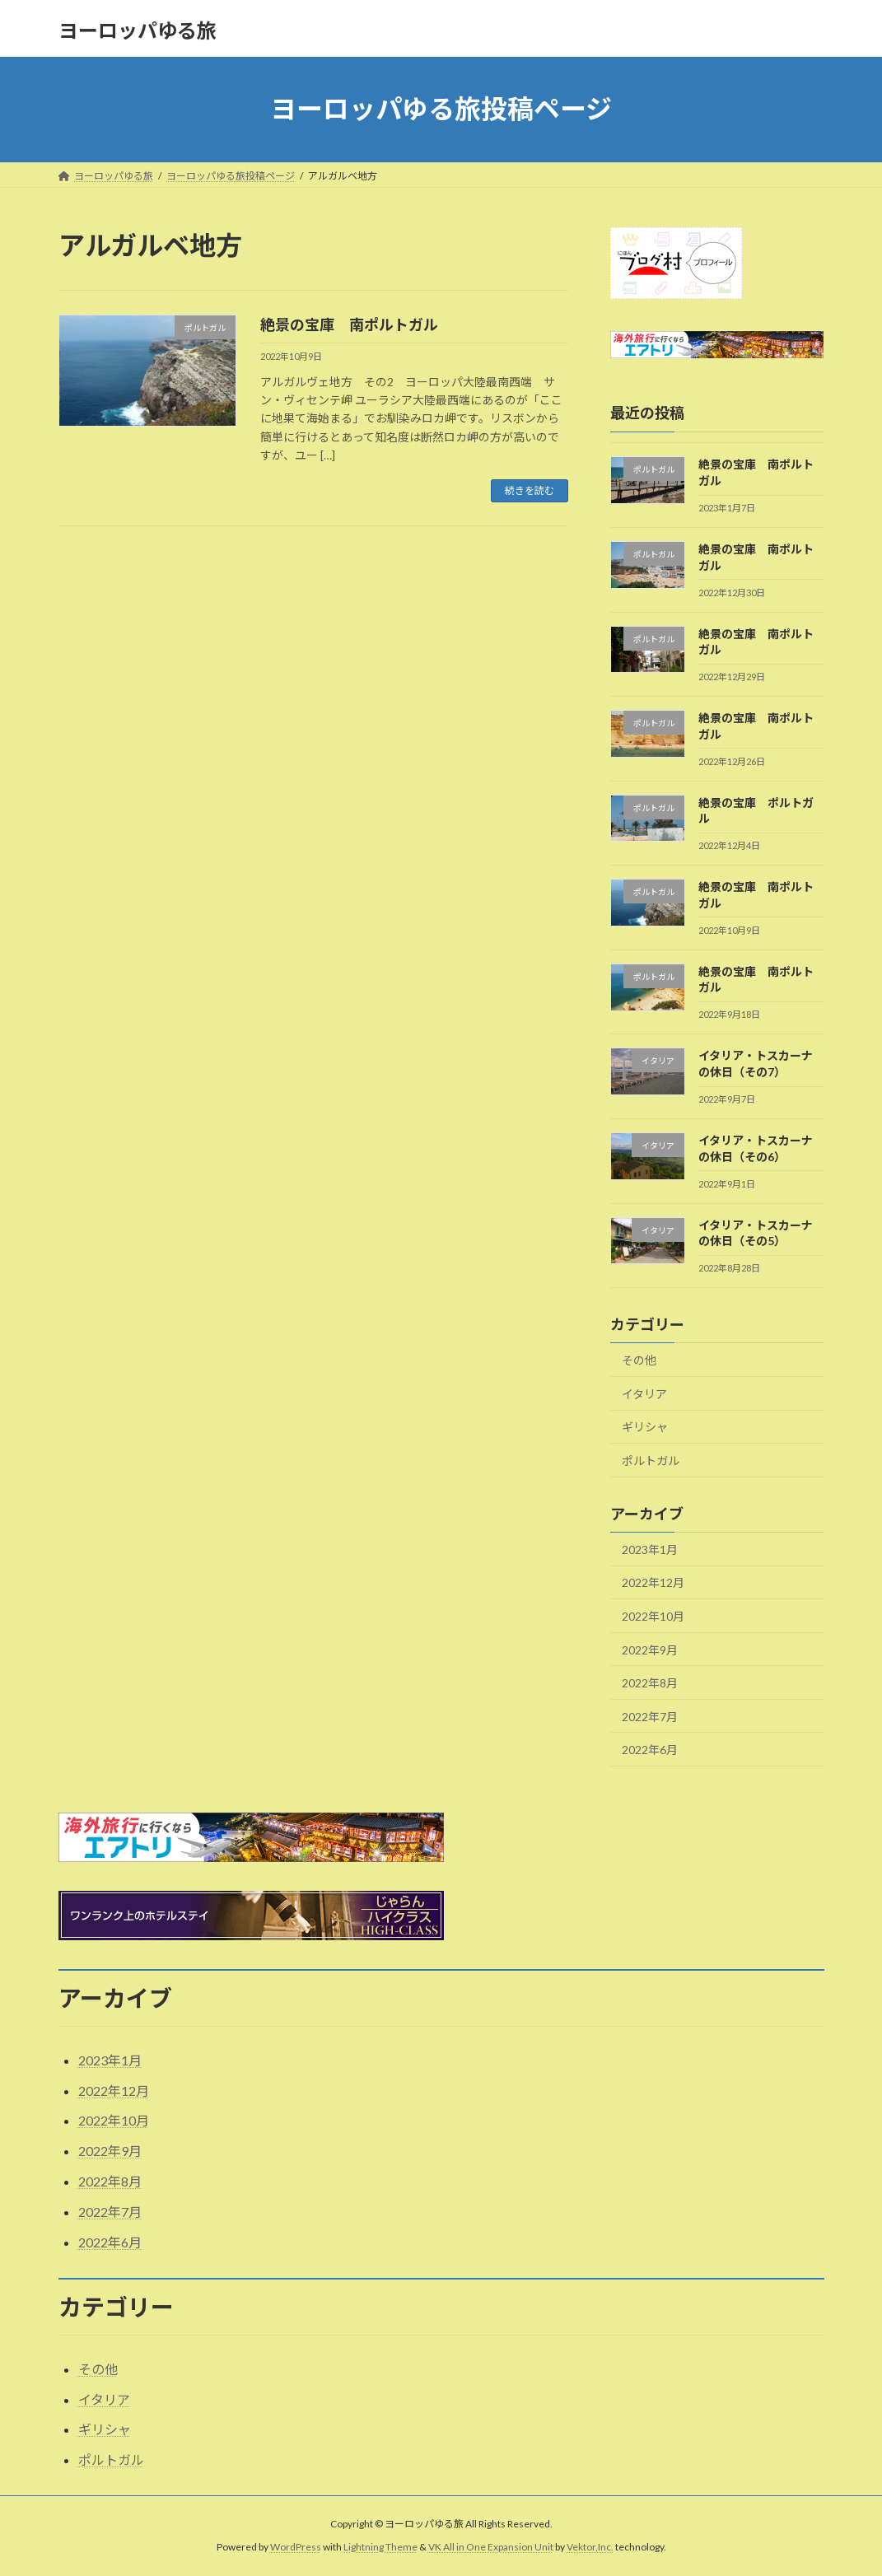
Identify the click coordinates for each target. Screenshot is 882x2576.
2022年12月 (653, 1582)
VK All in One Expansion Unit (490, 2547)
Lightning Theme (380, 2547)
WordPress (295, 2547)
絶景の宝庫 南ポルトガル (349, 324)
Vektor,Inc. (590, 2547)
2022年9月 (650, 1649)
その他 (639, 1360)
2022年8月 (650, 1683)
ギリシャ (645, 1427)
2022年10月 (653, 1616)
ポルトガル (650, 1461)
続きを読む (529, 490)
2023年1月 (650, 1549)
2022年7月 (650, 1716)
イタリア (644, 1393)
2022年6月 (650, 1750)
